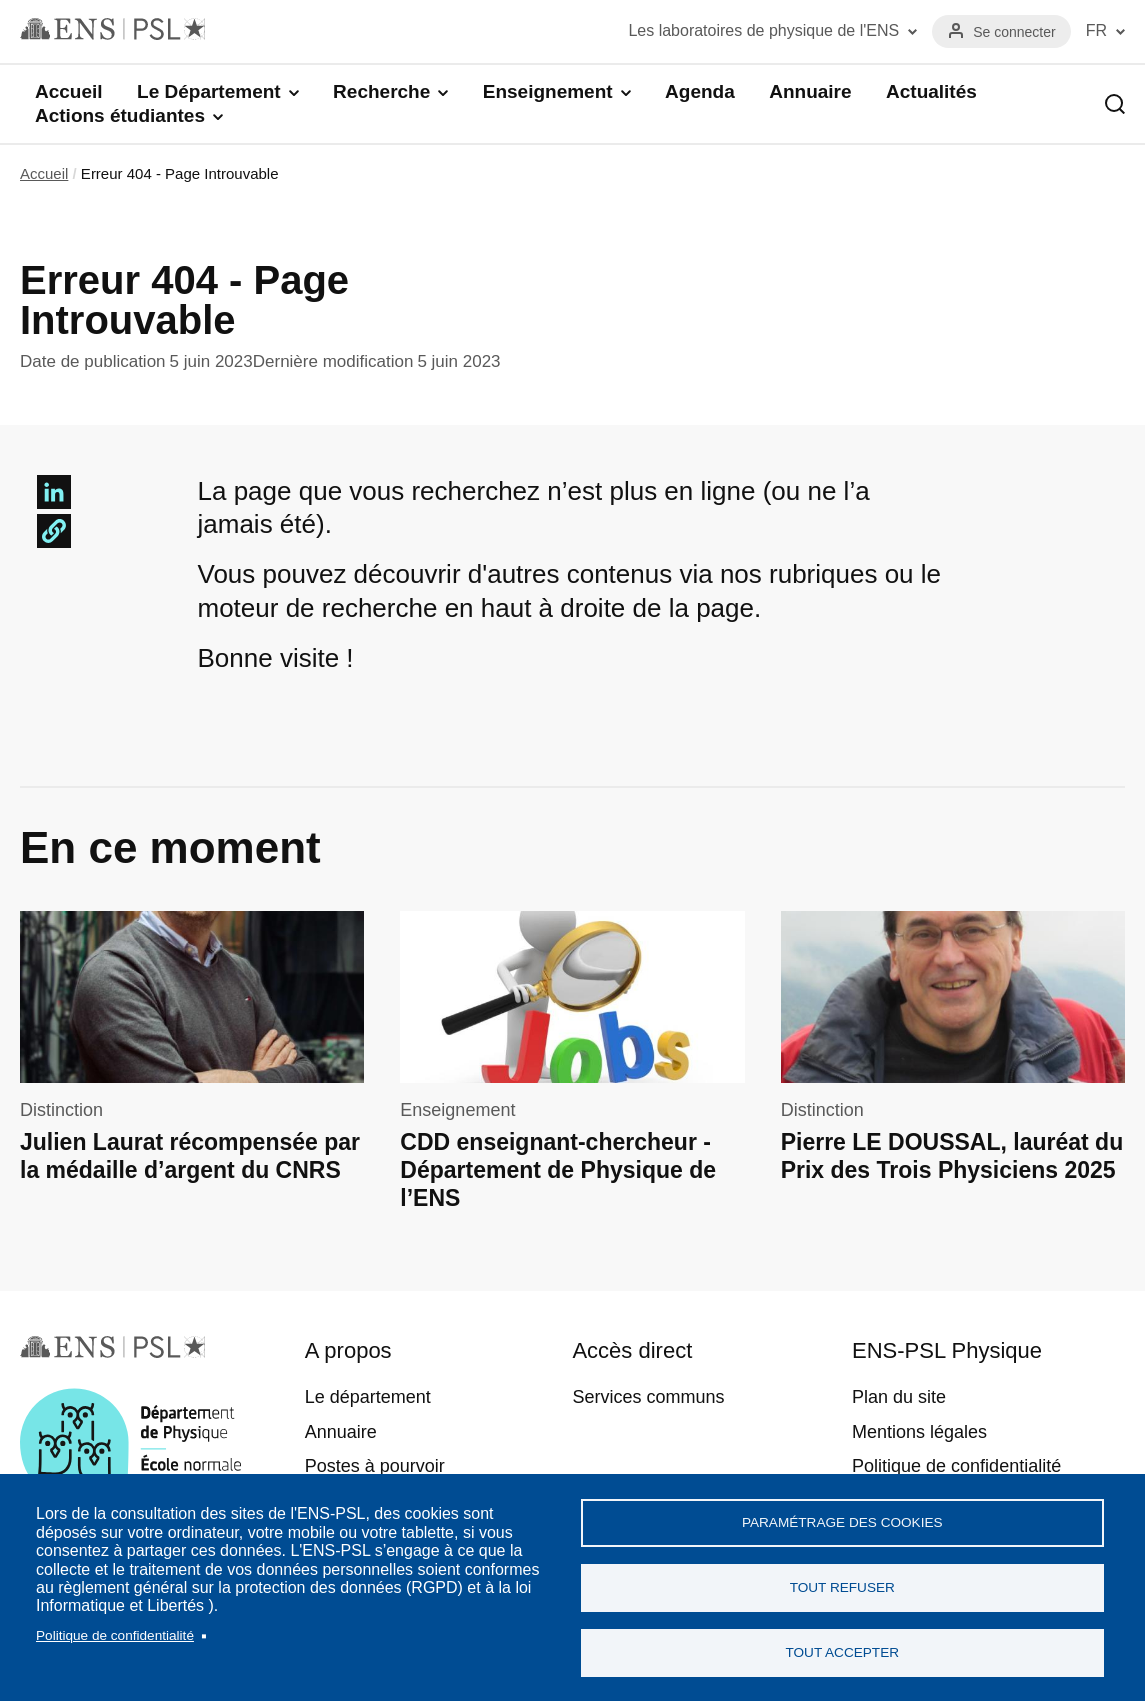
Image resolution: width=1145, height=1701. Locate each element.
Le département (368, 1397)
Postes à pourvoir (375, 1466)
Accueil (69, 91)
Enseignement (548, 91)
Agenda (700, 91)
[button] (54, 531)
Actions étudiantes (120, 115)
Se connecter (1014, 32)
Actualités (931, 91)
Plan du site (899, 1397)
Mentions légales (919, 1432)
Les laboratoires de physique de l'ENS (763, 30)
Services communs (648, 1397)
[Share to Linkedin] (54, 492)
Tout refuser (842, 1587)
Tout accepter (842, 1652)
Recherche (381, 91)
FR (1096, 30)
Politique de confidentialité (115, 1635)
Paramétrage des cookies (842, 1522)
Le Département (209, 91)
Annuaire (810, 91)
